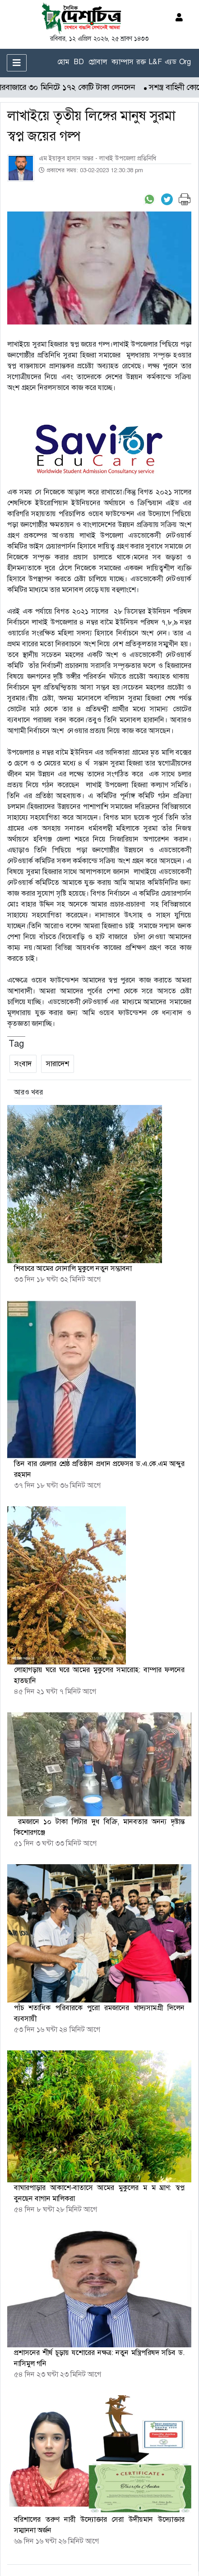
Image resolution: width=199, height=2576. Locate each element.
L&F (155, 61)
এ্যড (170, 61)
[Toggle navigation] (17, 62)
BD (79, 61)
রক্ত (141, 61)
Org (185, 61)
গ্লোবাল (97, 61)
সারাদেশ (57, 1063)
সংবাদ (23, 1063)
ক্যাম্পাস (122, 61)
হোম (63, 61)
